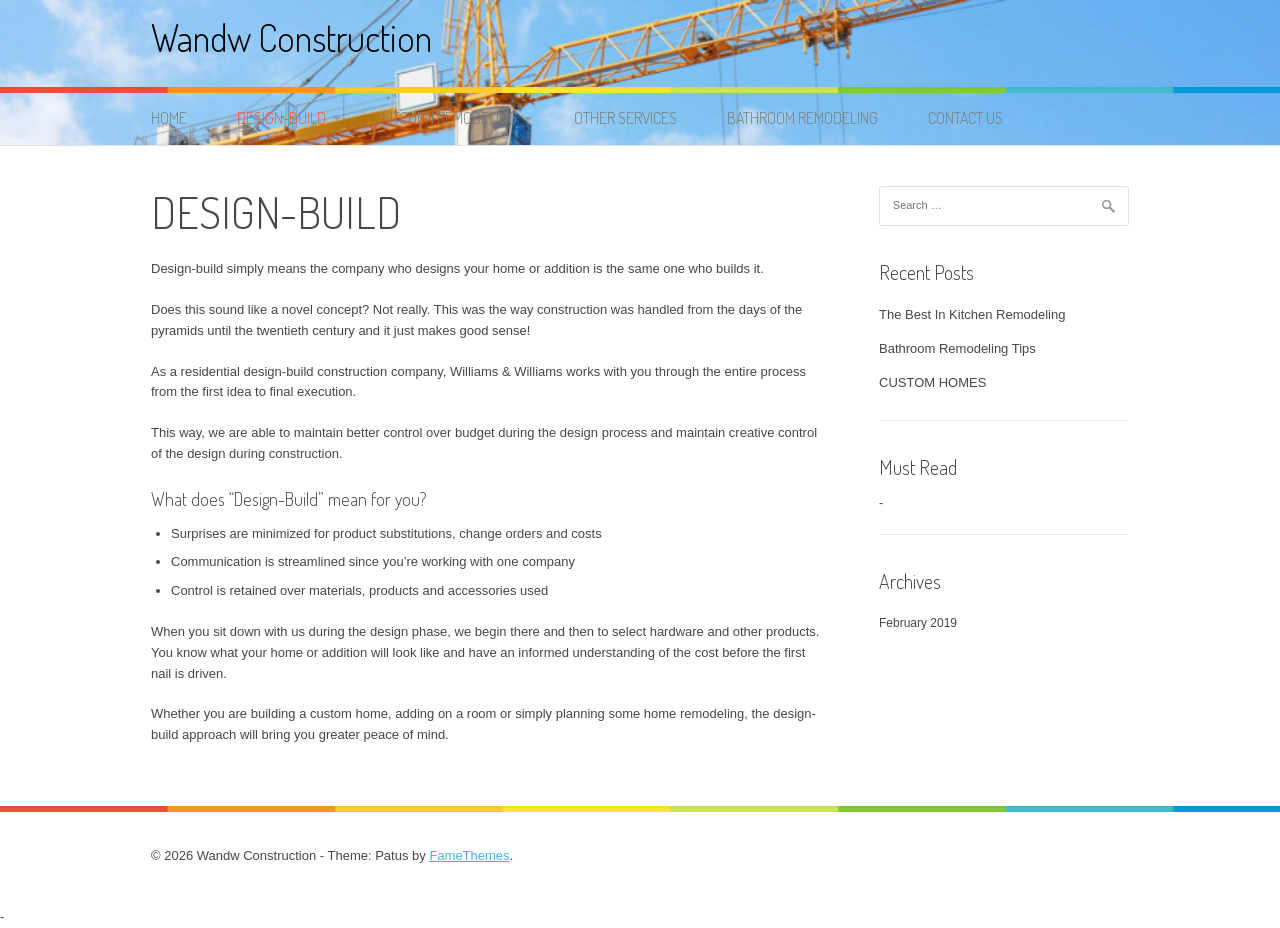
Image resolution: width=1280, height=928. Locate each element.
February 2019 (918, 623)
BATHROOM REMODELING (802, 118)
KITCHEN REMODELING (449, 118)
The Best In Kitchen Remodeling (972, 314)
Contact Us (965, 118)
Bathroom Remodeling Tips (957, 348)
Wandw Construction (291, 37)
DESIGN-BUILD (281, 118)
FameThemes (469, 855)
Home (169, 118)
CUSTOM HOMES (932, 382)
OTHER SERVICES (625, 118)
